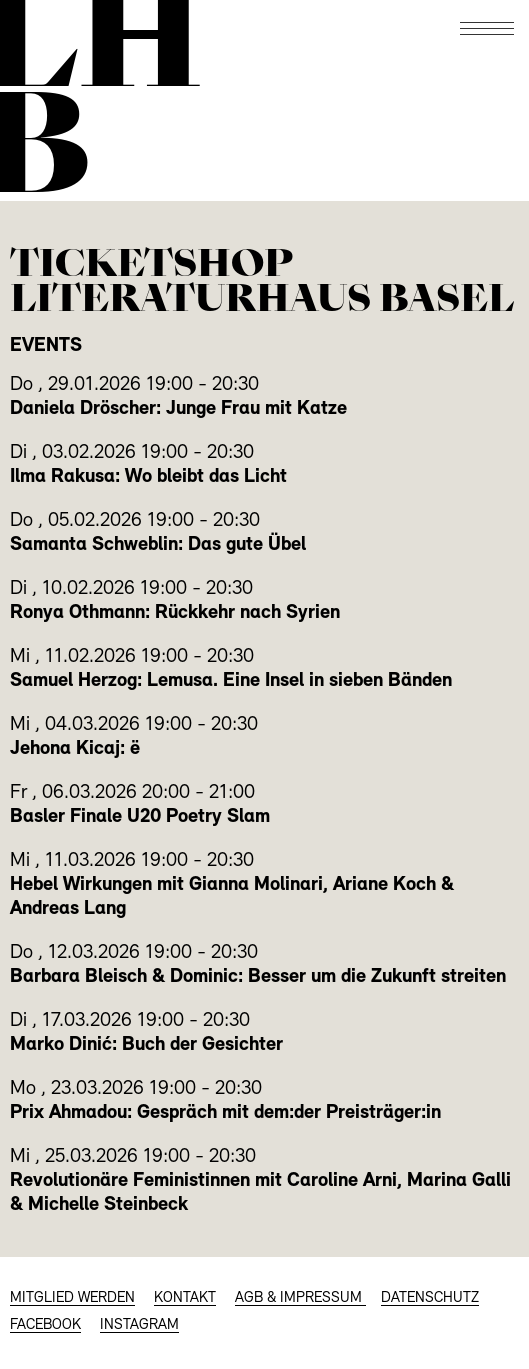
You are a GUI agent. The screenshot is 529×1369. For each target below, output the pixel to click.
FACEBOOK (45, 1325)
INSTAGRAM (139, 1325)
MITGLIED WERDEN (72, 1298)
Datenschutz (430, 1298)
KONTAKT (185, 1298)
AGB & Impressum (300, 1298)
